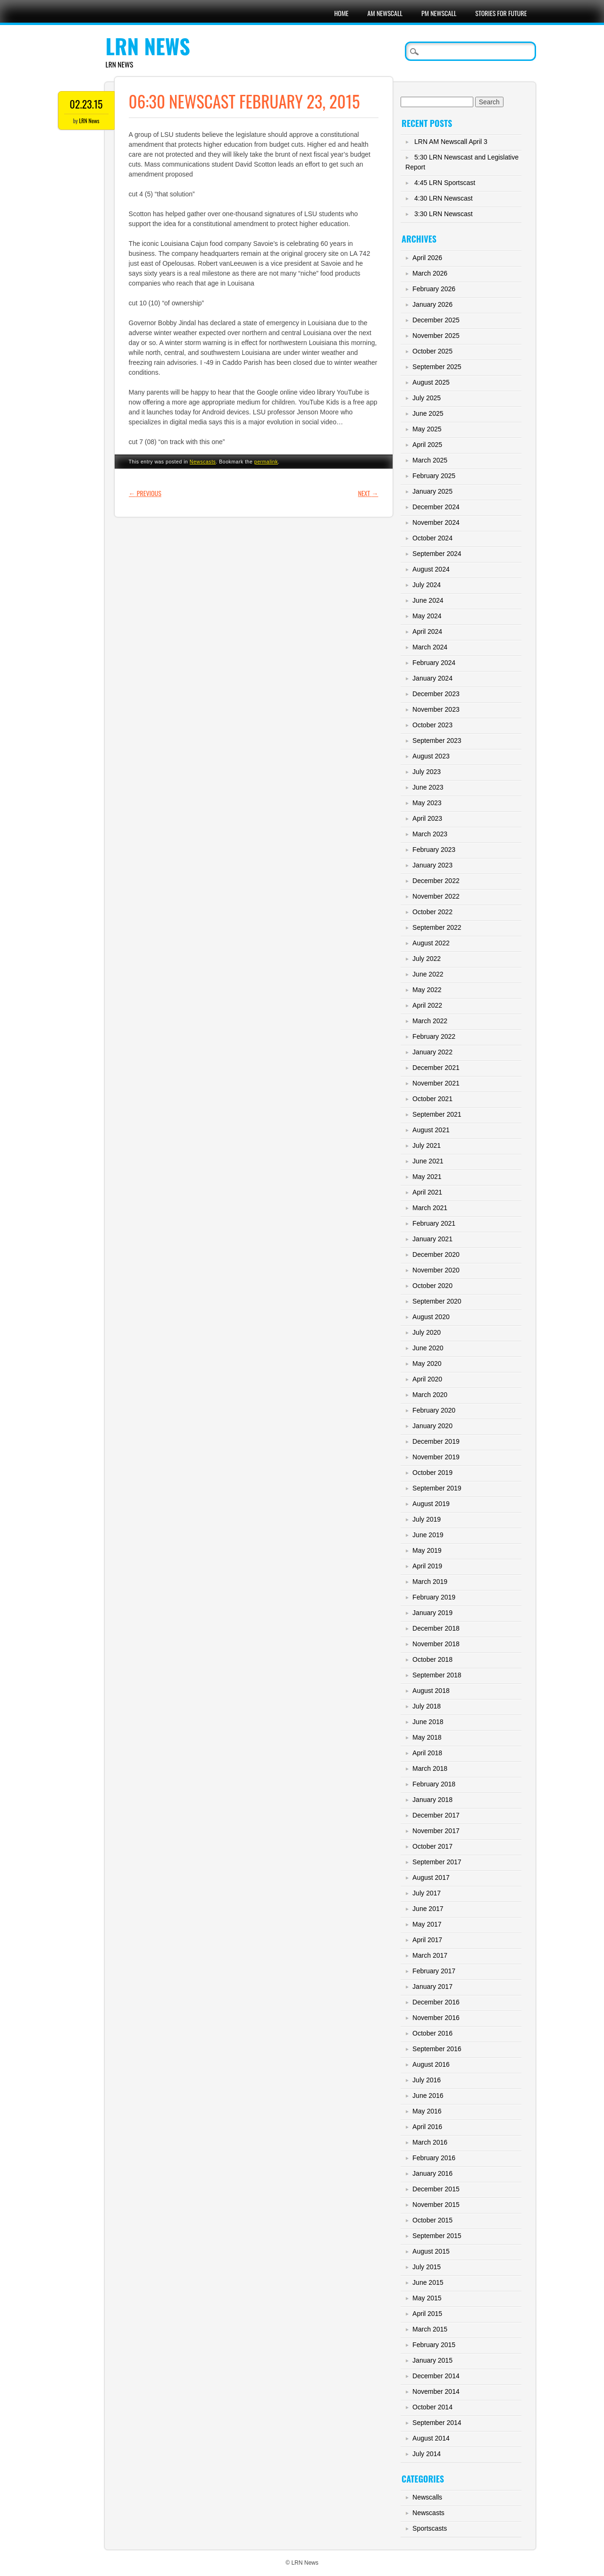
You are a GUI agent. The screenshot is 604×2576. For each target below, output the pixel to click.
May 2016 (426, 2111)
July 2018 (426, 1706)
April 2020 (427, 1379)
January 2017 (432, 1986)
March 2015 (429, 2329)
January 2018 (432, 1799)
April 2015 (427, 2313)
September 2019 (436, 1488)
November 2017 (436, 1831)
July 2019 (426, 1519)
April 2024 (427, 631)
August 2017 (431, 1877)
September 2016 (436, 2049)
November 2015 (436, 2204)
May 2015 (426, 2298)
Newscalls (427, 2497)
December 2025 (436, 320)
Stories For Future (501, 13)
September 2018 (436, 1675)
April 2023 (427, 818)
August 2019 (431, 1503)
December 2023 (436, 694)
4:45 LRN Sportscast (444, 182)
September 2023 (436, 740)
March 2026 (429, 273)
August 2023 (431, 756)
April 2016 (427, 2126)
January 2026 (432, 304)
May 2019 (426, 1550)
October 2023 (432, 725)
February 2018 (433, 1784)
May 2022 (426, 989)
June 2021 (427, 1161)
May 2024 (426, 616)
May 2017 (426, 1924)
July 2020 (426, 1332)
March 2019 (429, 1581)
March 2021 (429, 1208)
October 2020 (432, 1285)
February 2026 (433, 289)
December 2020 (436, 1254)
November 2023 (436, 709)
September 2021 (436, 1114)
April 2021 (427, 1192)
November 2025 (436, 335)
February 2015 (433, 2345)
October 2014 (432, 2407)
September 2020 (436, 1301)
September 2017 (436, 1862)
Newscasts (203, 461)
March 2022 (429, 1021)
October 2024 (432, 538)
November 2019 (436, 1457)
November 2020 (436, 1270)
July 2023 (426, 771)
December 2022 (436, 880)
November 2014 (436, 2391)
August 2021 (431, 1130)
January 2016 (432, 2173)
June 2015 (427, 2282)
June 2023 (427, 787)
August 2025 (431, 382)
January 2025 (432, 491)
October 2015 (432, 2220)
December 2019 (436, 1441)
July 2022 (426, 958)
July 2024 (426, 585)
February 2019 (433, 1597)
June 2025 (427, 413)
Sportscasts (429, 2528)
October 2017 (432, 1846)
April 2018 (427, 1753)
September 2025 (436, 366)
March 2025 (429, 460)
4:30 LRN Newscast (443, 198)
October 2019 (432, 1472)
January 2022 (432, 1052)
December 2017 (436, 1815)
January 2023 (432, 865)
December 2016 (436, 2002)
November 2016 (436, 2017)
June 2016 (427, 2095)
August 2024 (431, 569)
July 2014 (426, 2454)
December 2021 (436, 1067)
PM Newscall (438, 13)
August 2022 (431, 943)
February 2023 (433, 849)
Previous (145, 493)
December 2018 (436, 1628)
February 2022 (433, 1036)
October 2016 (432, 2033)
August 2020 (431, 1317)
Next (368, 493)
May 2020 (426, 1363)
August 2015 (431, 2251)
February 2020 (433, 1410)
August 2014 (431, 2438)
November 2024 (436, 522)
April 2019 (427, 1566)
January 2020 (432, 1426)
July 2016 (426, 2080)
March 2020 (429, 1394)
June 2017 (427, 1908)
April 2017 (427, 1940)
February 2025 (433, 476)
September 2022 (436, 927)
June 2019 (427, 1535)
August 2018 (431, 1690)
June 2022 (427, 974)
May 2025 (426, 429)
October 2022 (432, 912)
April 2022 (427, 1005)
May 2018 (426, 1737)
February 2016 (433, 2158)
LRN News (148, 46)
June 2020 (427, 1348)
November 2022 (436, 896)
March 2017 (429, 1955)
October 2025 (432, 351)
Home (341, 13)
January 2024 (432, 678)
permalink (266, 461)
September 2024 (436, 553)
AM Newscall (385, 13)
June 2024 (427, 600)
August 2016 (431, 2064)
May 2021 (426, 1176)
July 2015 (426, 2267)
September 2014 (436, 2422)
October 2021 (432, 1099)
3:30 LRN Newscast (443, 214)
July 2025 (426, 398)
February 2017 (433, 1971)
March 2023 (429, 834)
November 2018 (436, 1644)
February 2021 (433, 1223)
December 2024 (436, 507)
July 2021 (426, 1145)
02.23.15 (86, 103)
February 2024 (433, 662)
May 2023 (426, 803)
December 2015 (436, 2189)
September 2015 (436, 2235)
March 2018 (429, 1768)
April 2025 (427, 444)
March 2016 (429, 2142)
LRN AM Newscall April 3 (450, 141)
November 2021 (436, 1083)
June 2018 (427, 1722)
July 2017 (426, 1893)
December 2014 (436, 2376)
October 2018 (432, 1659)
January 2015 (432, 2360)
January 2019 (432, 1612)
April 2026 (427, 257)
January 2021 (432, 1239)
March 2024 (429, 647)
